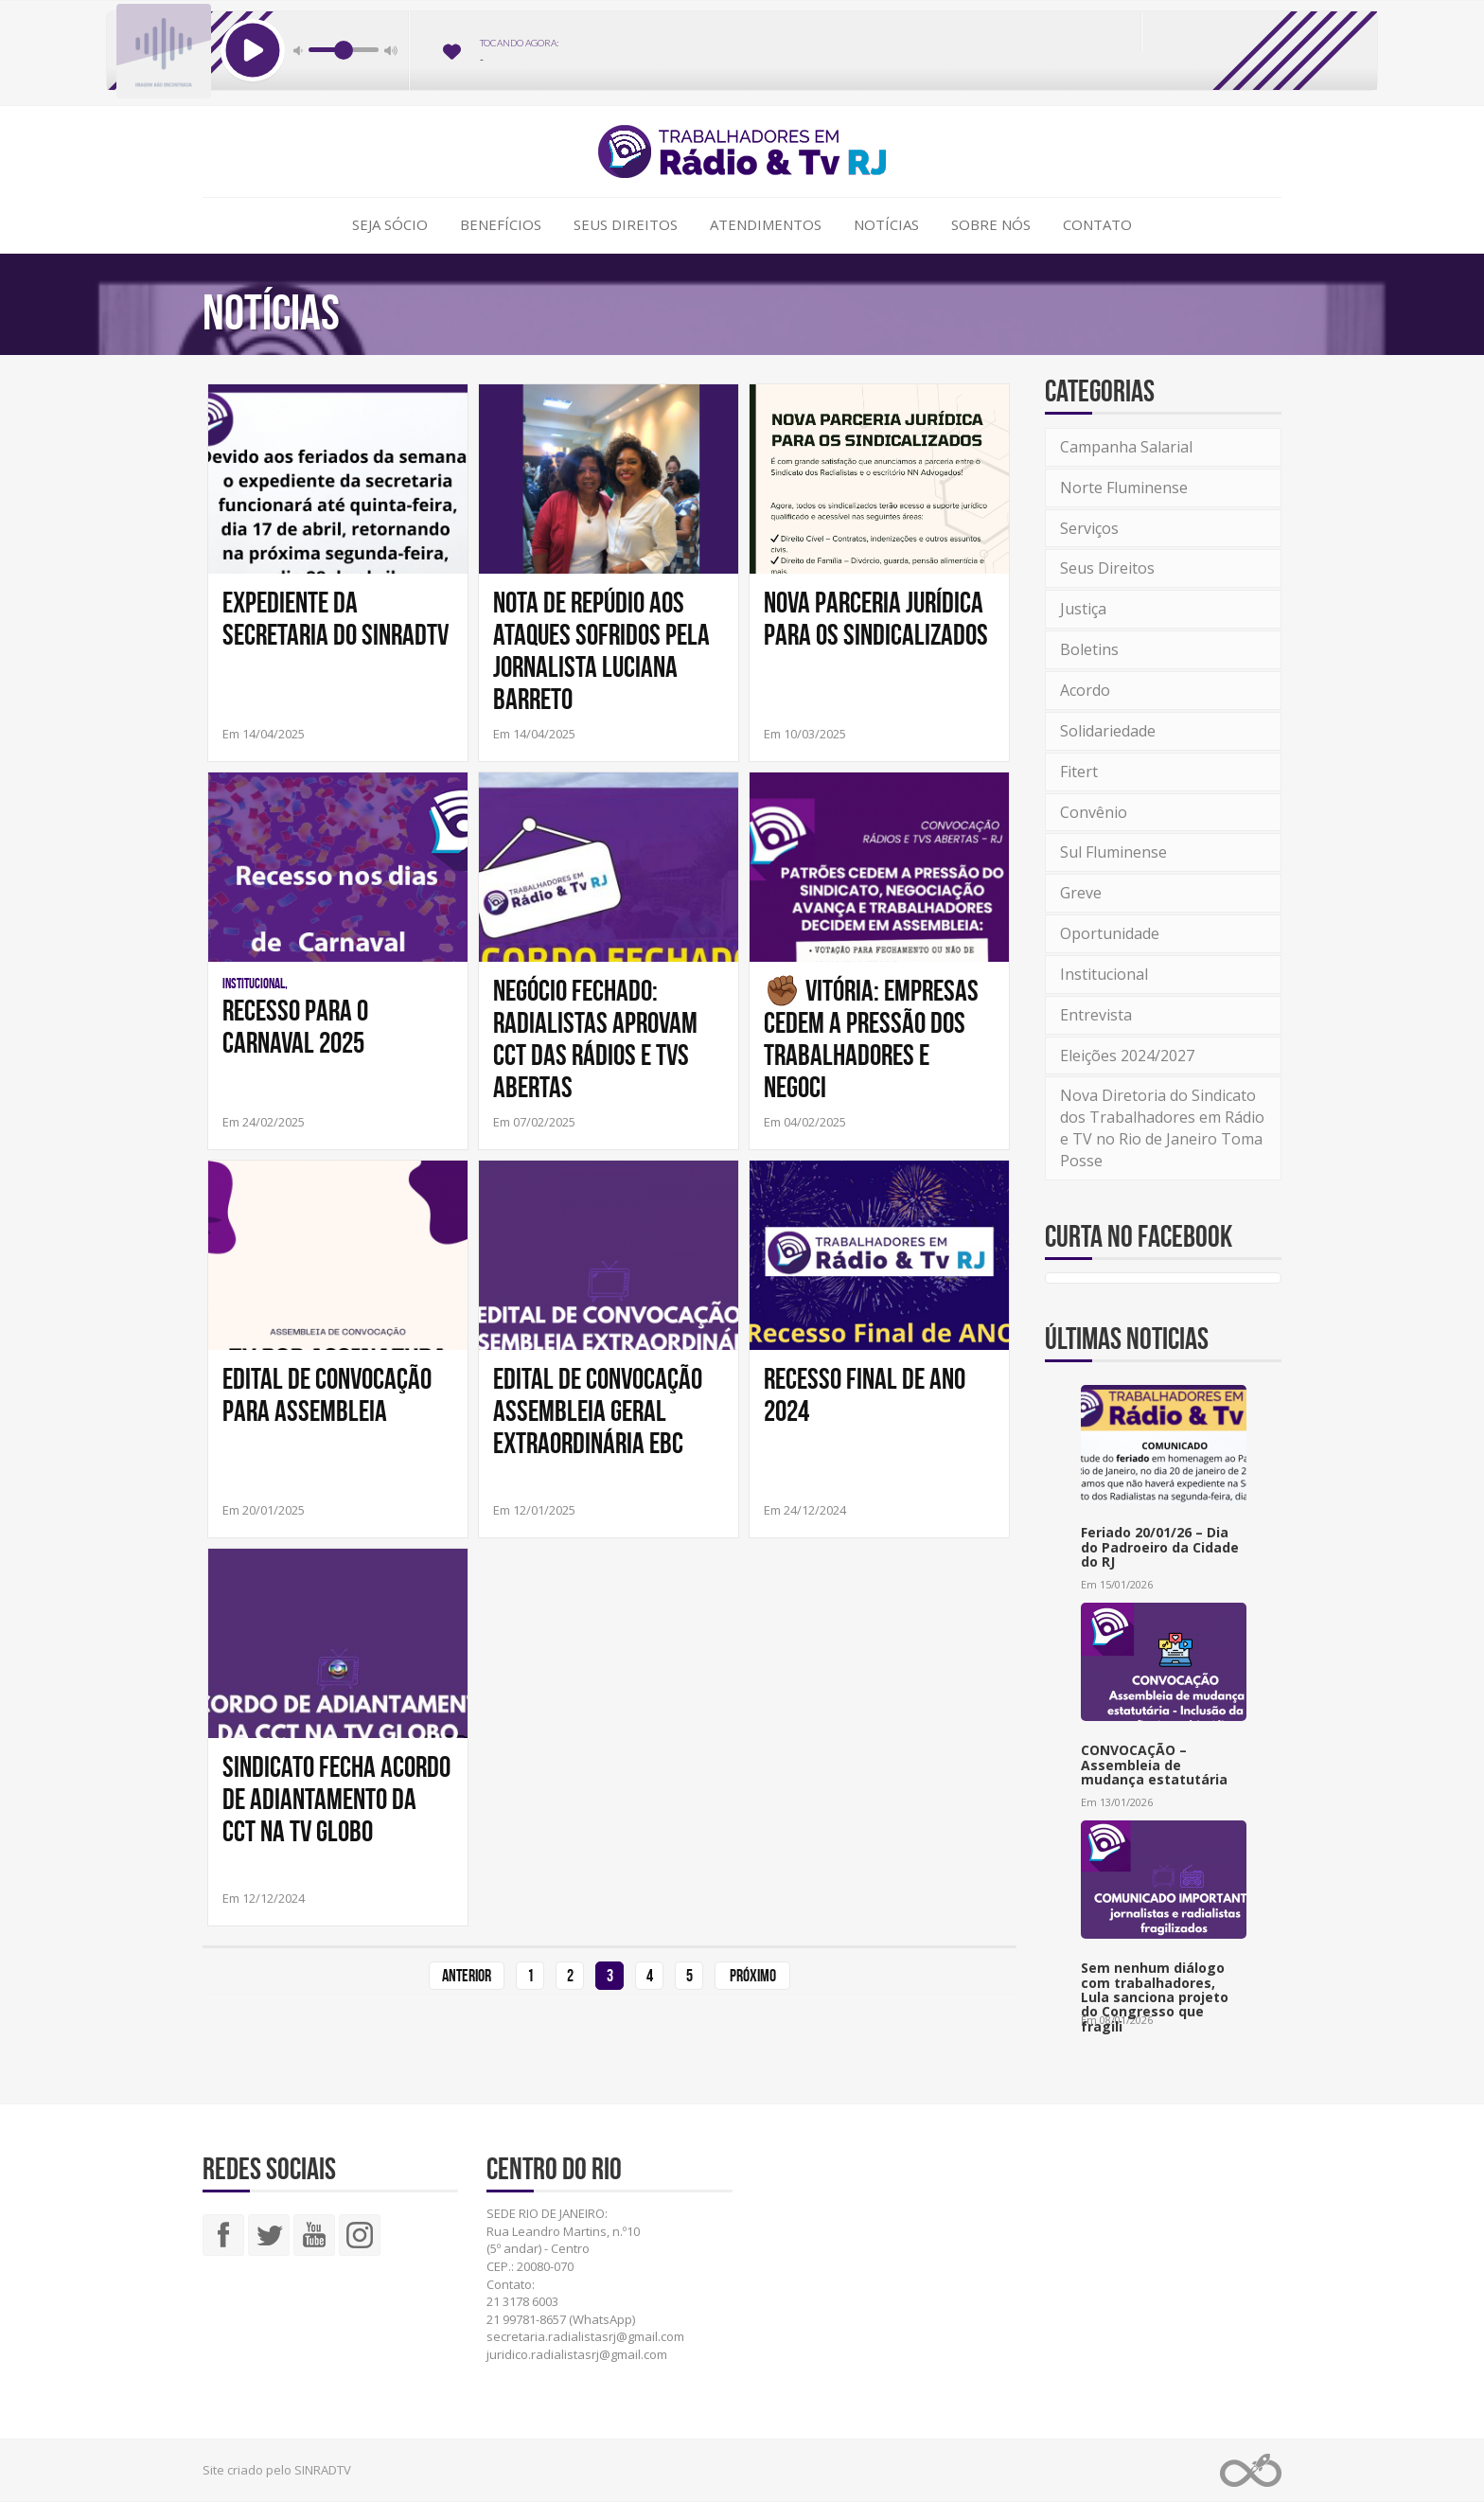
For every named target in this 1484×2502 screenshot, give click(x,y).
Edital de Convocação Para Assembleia (327, 1394)
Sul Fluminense (1113, 852)
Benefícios (500, 224)
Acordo (1085, 690)
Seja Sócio (390, 224)
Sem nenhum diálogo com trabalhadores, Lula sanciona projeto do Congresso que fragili (1154, 1997)
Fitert (1079, 771)
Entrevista (1096, 1014)
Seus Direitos (626, 224)
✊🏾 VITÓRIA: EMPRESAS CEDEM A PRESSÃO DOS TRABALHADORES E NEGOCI (871, 1038)
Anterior (466, 1975)
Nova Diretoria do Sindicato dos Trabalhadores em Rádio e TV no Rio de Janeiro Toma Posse (1162, 1128)
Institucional (1104, 974)
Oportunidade (1109, 933)
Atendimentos (766, 224)
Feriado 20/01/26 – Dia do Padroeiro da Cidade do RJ (1160, 1546)
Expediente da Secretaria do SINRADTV (335, 618)
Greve (1081, 892)
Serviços (1089, 528)
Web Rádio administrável (1250, 2470)
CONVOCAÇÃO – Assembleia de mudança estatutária (1154, 1764)
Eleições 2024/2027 (1127, 1055)
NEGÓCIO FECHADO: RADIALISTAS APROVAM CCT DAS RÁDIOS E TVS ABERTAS (595, 1038)
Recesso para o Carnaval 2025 (295, 1026)
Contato (1097, 224)
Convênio (1093, 812)
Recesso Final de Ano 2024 (864, 1394)
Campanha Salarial (1126, 446)
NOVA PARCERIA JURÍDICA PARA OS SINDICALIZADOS (876, 618)
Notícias (886, 224)
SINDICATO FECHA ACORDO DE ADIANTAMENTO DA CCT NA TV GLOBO (336, 1798)
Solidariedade (1108, 730)
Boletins (1089, 649)
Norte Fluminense (1124, 487)
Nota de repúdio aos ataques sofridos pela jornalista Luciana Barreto (601, 650)
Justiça (1083, 608)
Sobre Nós (991, 224)
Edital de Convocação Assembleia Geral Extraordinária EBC (597, 1410)
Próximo (753, 1975)
